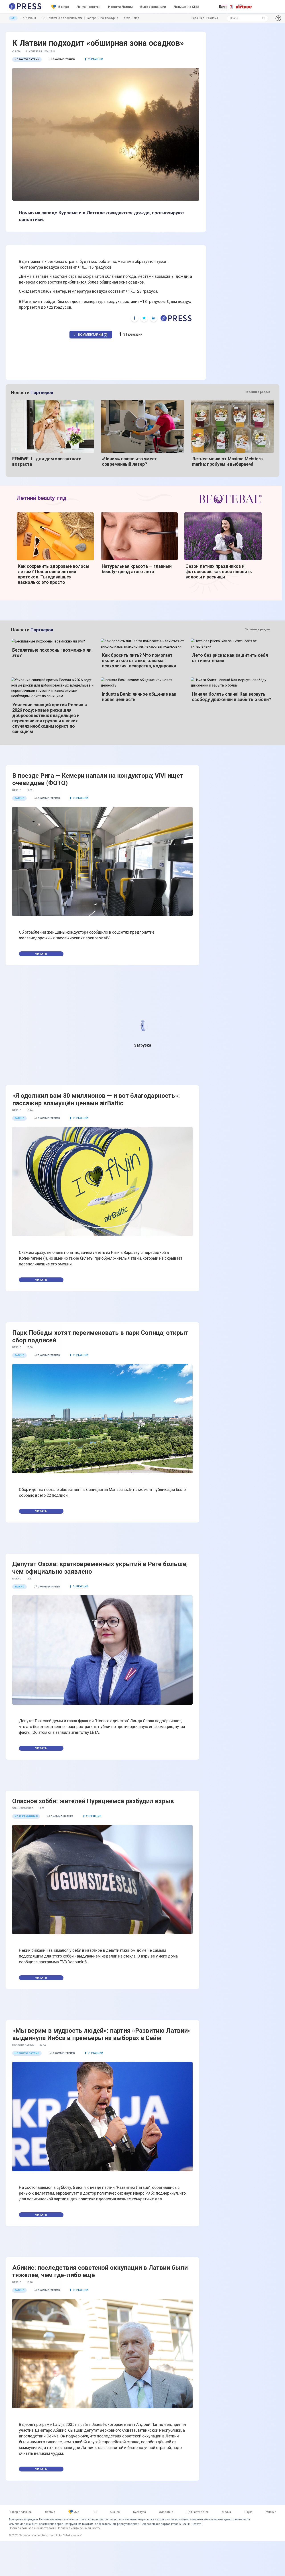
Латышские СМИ (186, 7)
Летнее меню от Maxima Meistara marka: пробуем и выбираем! (227, 414)
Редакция (197, 18)
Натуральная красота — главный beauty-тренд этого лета (137, 479)
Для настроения (197, 2400)
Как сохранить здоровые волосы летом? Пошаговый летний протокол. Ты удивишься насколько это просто (53, 484)
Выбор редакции (153, 7)
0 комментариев (62, 59)
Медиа (226, 2400)
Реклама (212, 18)
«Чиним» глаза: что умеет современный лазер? (129, 414)
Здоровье (166, 2400)
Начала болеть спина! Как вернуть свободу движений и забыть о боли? (231, 596)
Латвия (50, 2400)
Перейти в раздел (257, 392)
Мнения (271, 2400)
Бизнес (115, 2400)
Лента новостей (89, 7)
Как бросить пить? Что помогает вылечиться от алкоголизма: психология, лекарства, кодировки (139, 565)
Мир (73, 2400)
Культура (139, 2400)
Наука (248, 2400)
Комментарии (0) (91, 334)
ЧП (95, 2400)
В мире (60, 7)
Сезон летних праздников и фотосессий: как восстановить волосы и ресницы (218, 482)
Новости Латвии (120, 7)
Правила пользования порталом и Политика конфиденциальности (54, 2417)
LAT (13, 18)
